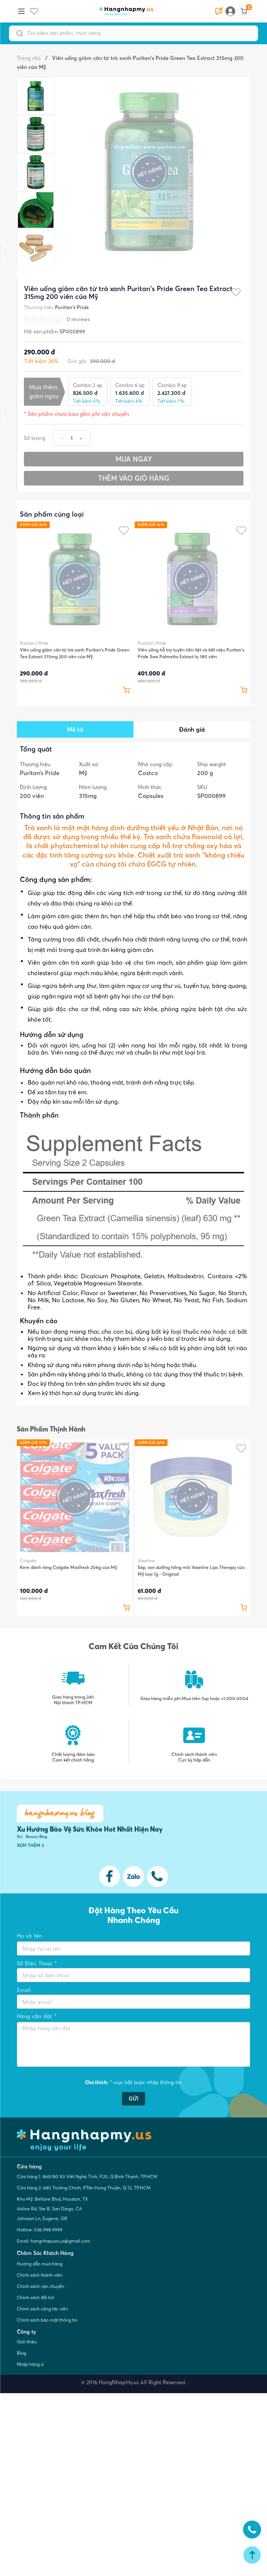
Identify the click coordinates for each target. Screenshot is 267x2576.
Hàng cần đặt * (36, 2016)
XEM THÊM (30, 1845)
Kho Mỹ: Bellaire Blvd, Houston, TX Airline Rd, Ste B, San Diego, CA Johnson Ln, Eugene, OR (52, 2208)
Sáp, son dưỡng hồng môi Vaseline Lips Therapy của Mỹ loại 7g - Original (191, 1570)
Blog (21, 2353)
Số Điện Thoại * (37, 1963)
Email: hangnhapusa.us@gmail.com (53, 2241)
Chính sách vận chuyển (40, 2286)
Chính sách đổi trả (35, 2297)
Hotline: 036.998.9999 (39, 2229)
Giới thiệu (27, 2341)
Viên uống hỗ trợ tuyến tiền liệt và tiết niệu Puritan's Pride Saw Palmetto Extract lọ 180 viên (191, 653)
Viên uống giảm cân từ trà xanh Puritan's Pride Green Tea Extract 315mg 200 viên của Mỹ (74, 653)
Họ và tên (29, 1935)
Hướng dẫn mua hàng (39, 2264)
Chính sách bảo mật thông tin (47, 2320)
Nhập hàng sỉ (30, 2364)
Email (24, 1990)
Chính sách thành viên (39, 2275)
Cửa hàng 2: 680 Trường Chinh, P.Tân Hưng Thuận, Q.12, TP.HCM (84, 2187)
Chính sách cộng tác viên (42, 2309)
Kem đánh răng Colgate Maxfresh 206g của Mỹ (68, 1567)
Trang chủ (29, 58)
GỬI (133, 2098)
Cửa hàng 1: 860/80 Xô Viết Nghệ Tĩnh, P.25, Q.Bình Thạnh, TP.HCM (87, 2176)
